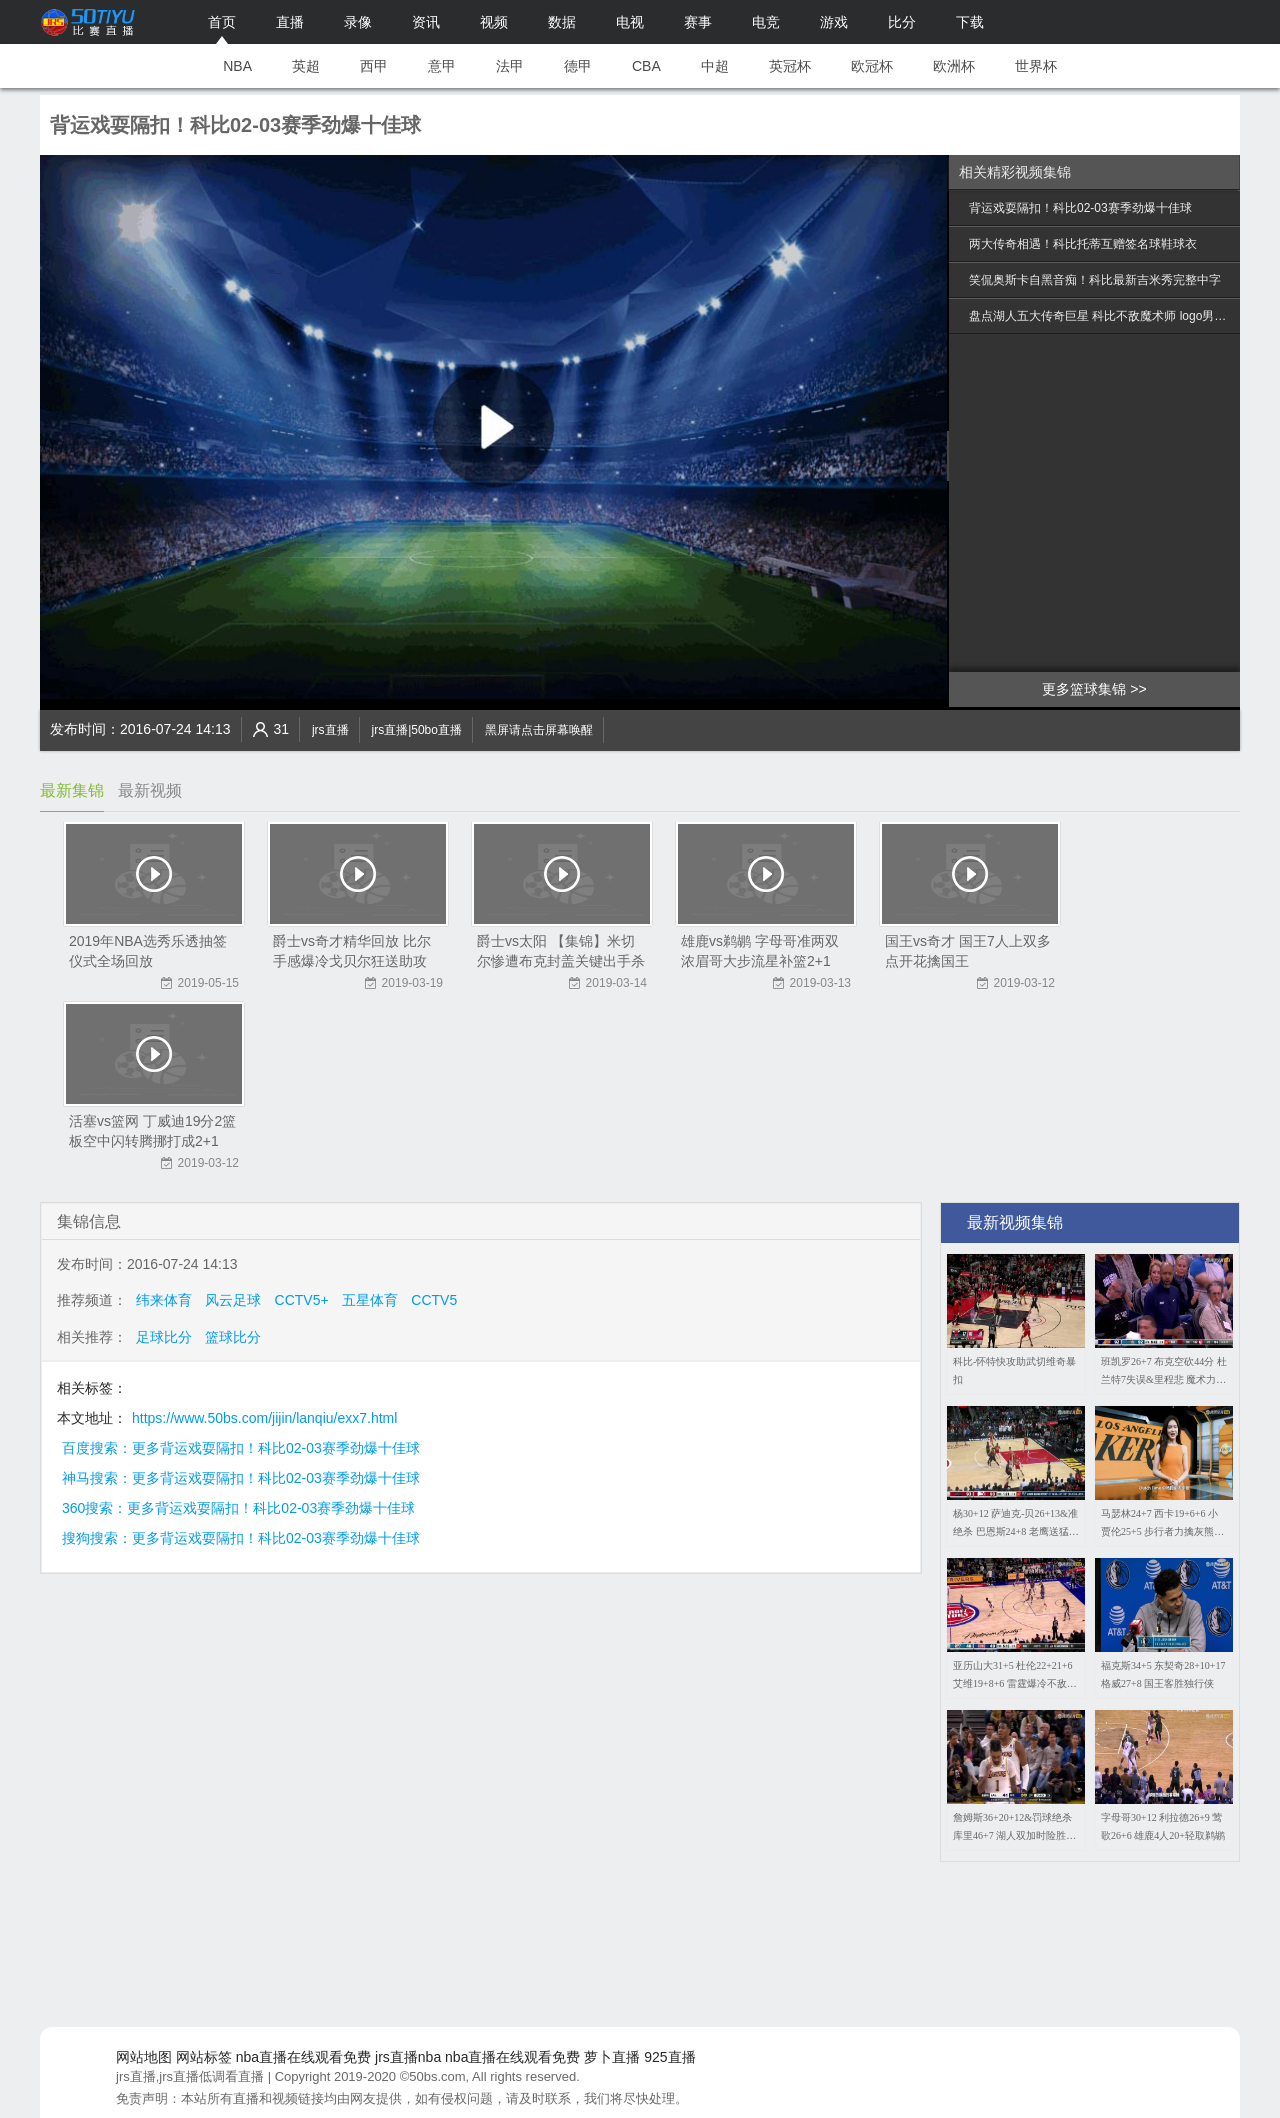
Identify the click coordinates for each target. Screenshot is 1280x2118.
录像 (358, 22)
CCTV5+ (302, 1300)
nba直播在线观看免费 (303, 2057)
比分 (902, 22)
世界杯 (1036, 66)
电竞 (766, 22)
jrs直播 (330, 730)
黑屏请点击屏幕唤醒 (539, 730)
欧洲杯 (954, 66)
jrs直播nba (408, 2057)
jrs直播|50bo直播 (416, 730)
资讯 (426, 22)
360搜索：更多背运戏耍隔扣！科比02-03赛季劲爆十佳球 (238, 1508)
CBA (646, 66)
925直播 (669, 2057)
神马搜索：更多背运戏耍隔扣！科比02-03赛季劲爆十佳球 (241, 1478)
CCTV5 (434, 1300)
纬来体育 (164, 1300)
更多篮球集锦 (1084, 689)
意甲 (442, 66)
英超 (306, 66)
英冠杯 (790, 66)
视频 (494, 22)
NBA (237, 66)
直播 (290, 22)
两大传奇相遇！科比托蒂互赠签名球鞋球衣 (1083, 244)
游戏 (834, 22)
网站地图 (144, 2057)
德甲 (578, 66)
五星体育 (370, 1300)
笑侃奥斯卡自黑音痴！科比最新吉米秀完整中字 (1095, 280)
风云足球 (233, 1300)
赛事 (698, 22)
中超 (715, 66)
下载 (970, 22)
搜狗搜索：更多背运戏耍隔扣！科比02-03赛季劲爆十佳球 (241, 1538)
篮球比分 (233, 1337)
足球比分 (164, 1337)
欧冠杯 (872, 66)
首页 (222, 22)
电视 (630, 22)
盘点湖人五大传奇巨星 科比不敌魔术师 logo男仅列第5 (1102, 316)
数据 (562, 22)
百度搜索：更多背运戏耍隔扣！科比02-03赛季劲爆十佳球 (241, 1448)
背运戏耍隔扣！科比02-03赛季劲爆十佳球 (1080, 208)
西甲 (374, 66)
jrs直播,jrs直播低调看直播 (190, 2076)
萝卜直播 (612, 2057)
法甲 (510, 66)
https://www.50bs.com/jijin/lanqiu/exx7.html (264, 1418)
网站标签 (204, 2057)
